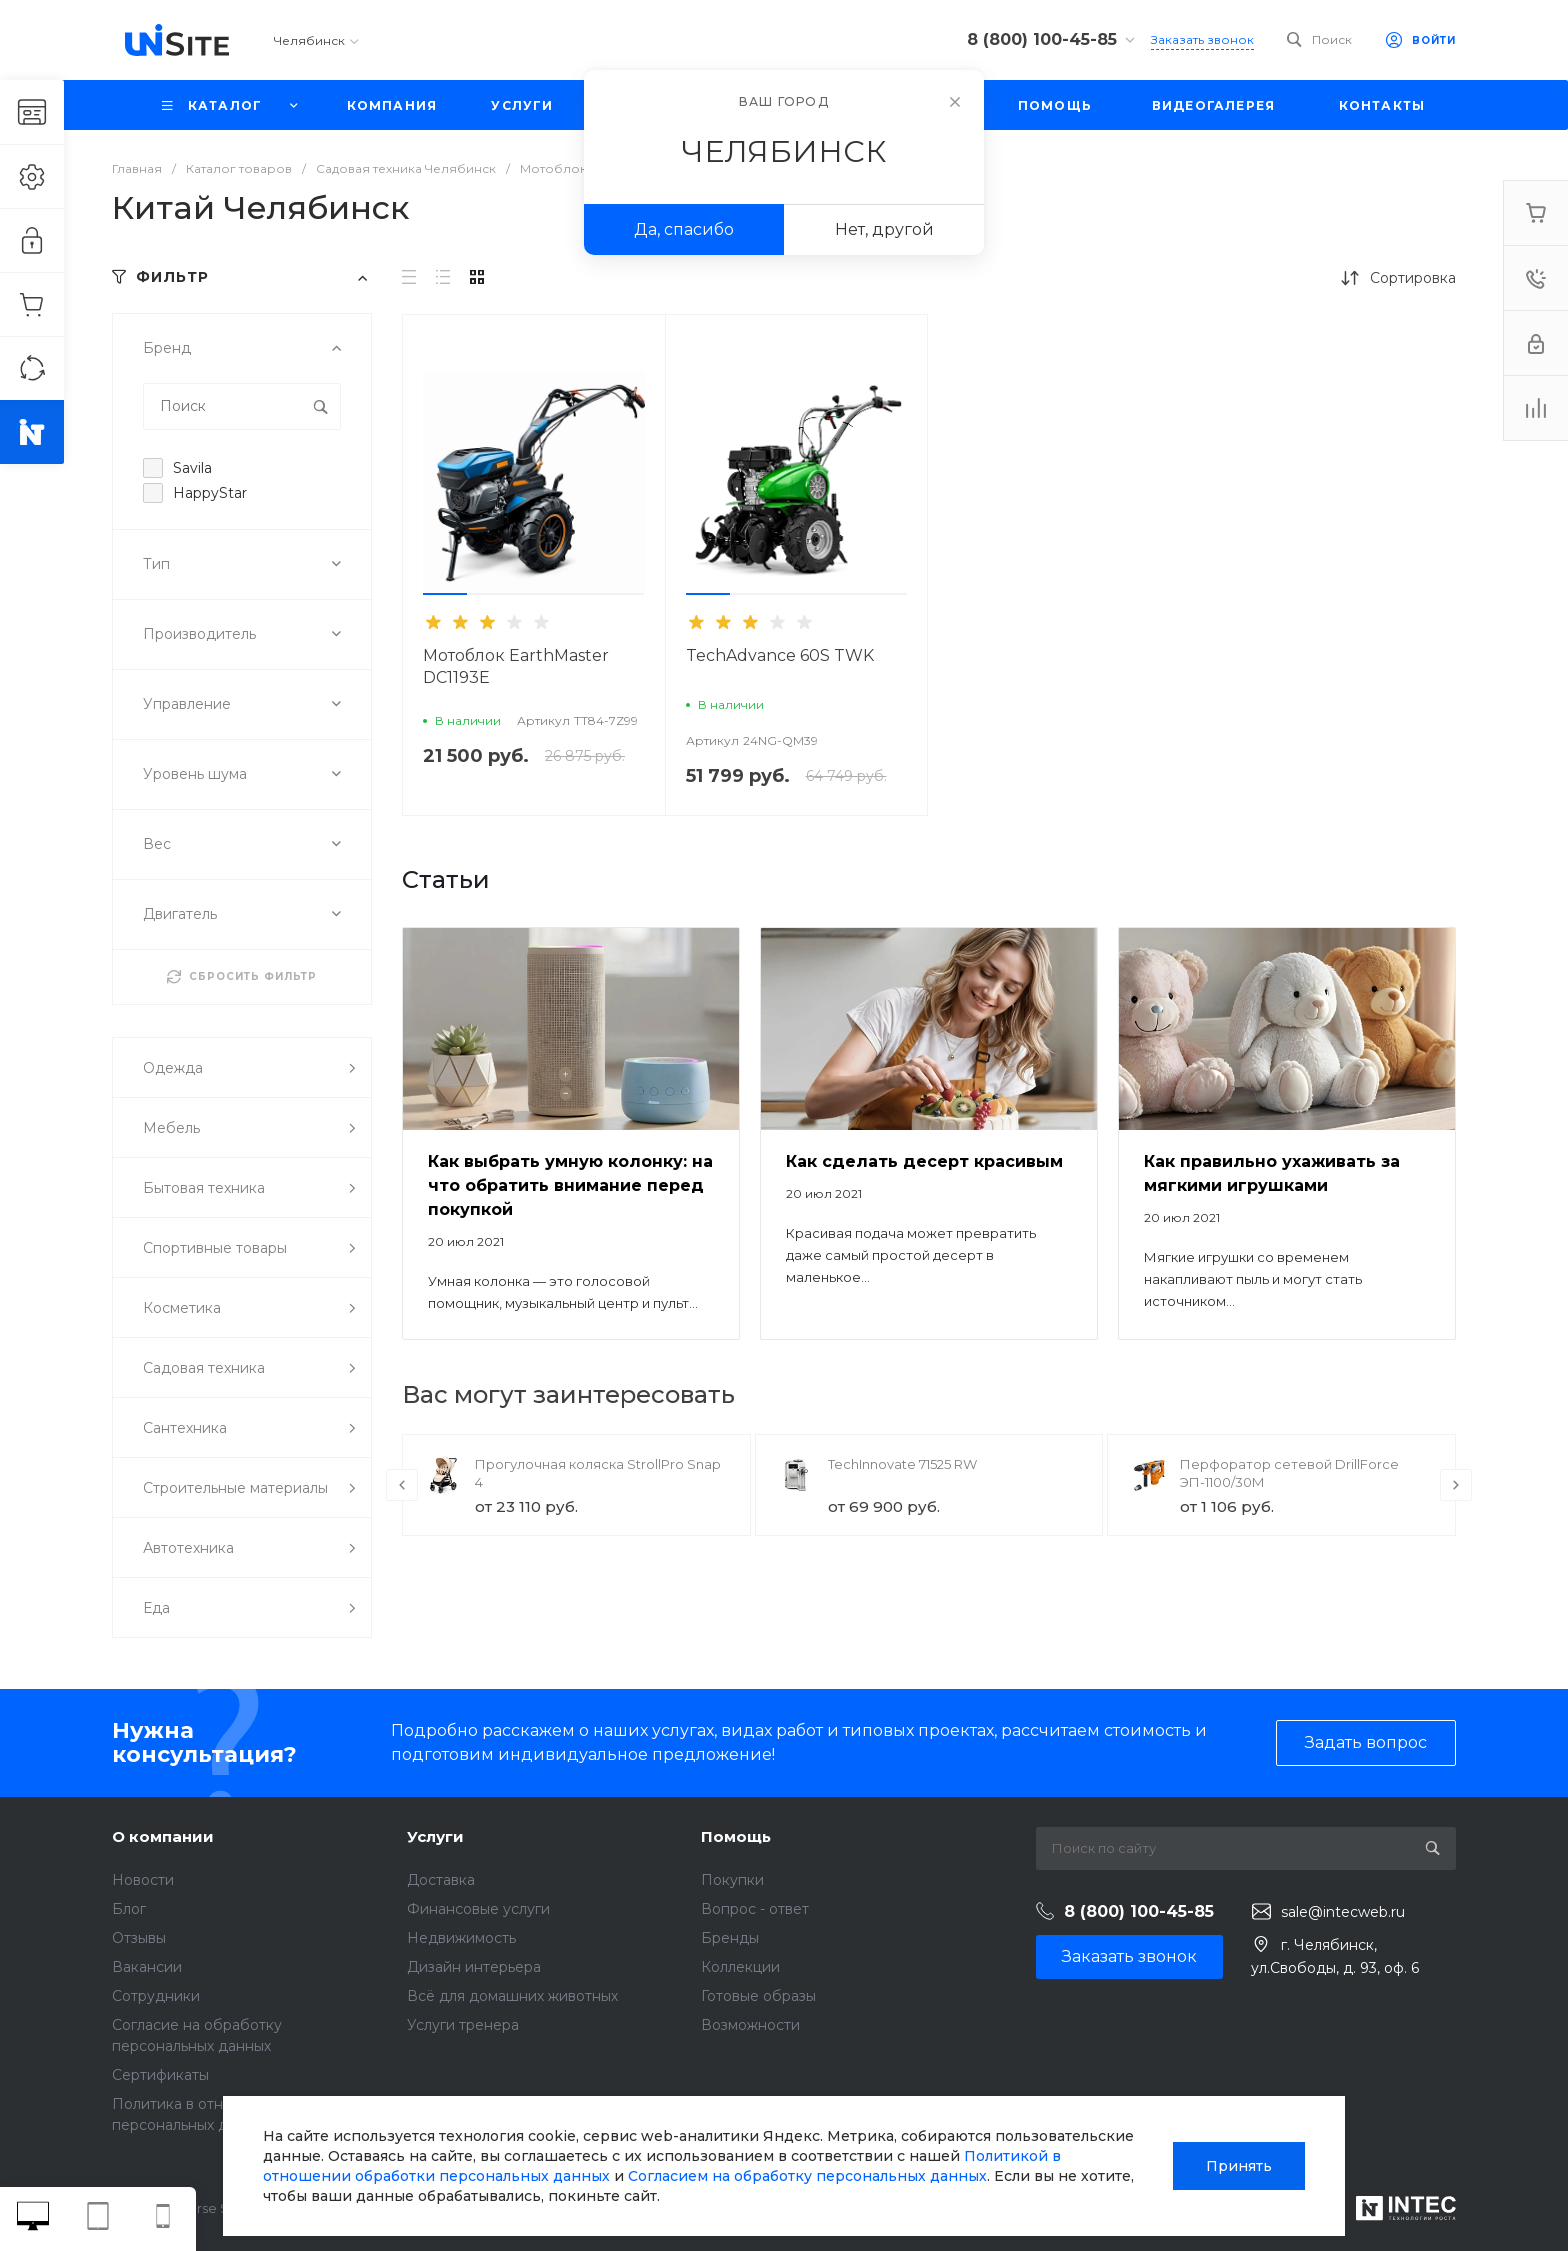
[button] (445, 594)
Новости (143, 1880)
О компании (163, 1836)
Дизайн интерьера (474, 1967)
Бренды (730, 1938)
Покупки (732, 1880)
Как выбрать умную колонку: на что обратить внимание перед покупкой (570, 1185)
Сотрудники (156, 1996)
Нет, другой (884, 229)
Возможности (750, 2025)
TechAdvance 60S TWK (780, 655)
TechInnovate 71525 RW (902, 1464)
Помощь (736, 1836)
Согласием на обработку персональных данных (807, 2176)
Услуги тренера (463, 2025)
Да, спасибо (684, 229)
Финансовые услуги (478, 1909)
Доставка (441, 1880)
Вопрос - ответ (755, 1909)
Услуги (435, 1836)
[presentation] (402, 1485)
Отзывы (139, 1938)
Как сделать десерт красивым (924, 1161)
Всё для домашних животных (512, 1996)
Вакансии (147, 1967)
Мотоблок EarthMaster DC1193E (516, 666)
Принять (1239, 2166)
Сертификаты (160, 2075)
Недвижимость (461, 1938)
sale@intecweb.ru (1343, 1912)
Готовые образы (758, 1996)
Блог (129, 1909)
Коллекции (740, 1967)
